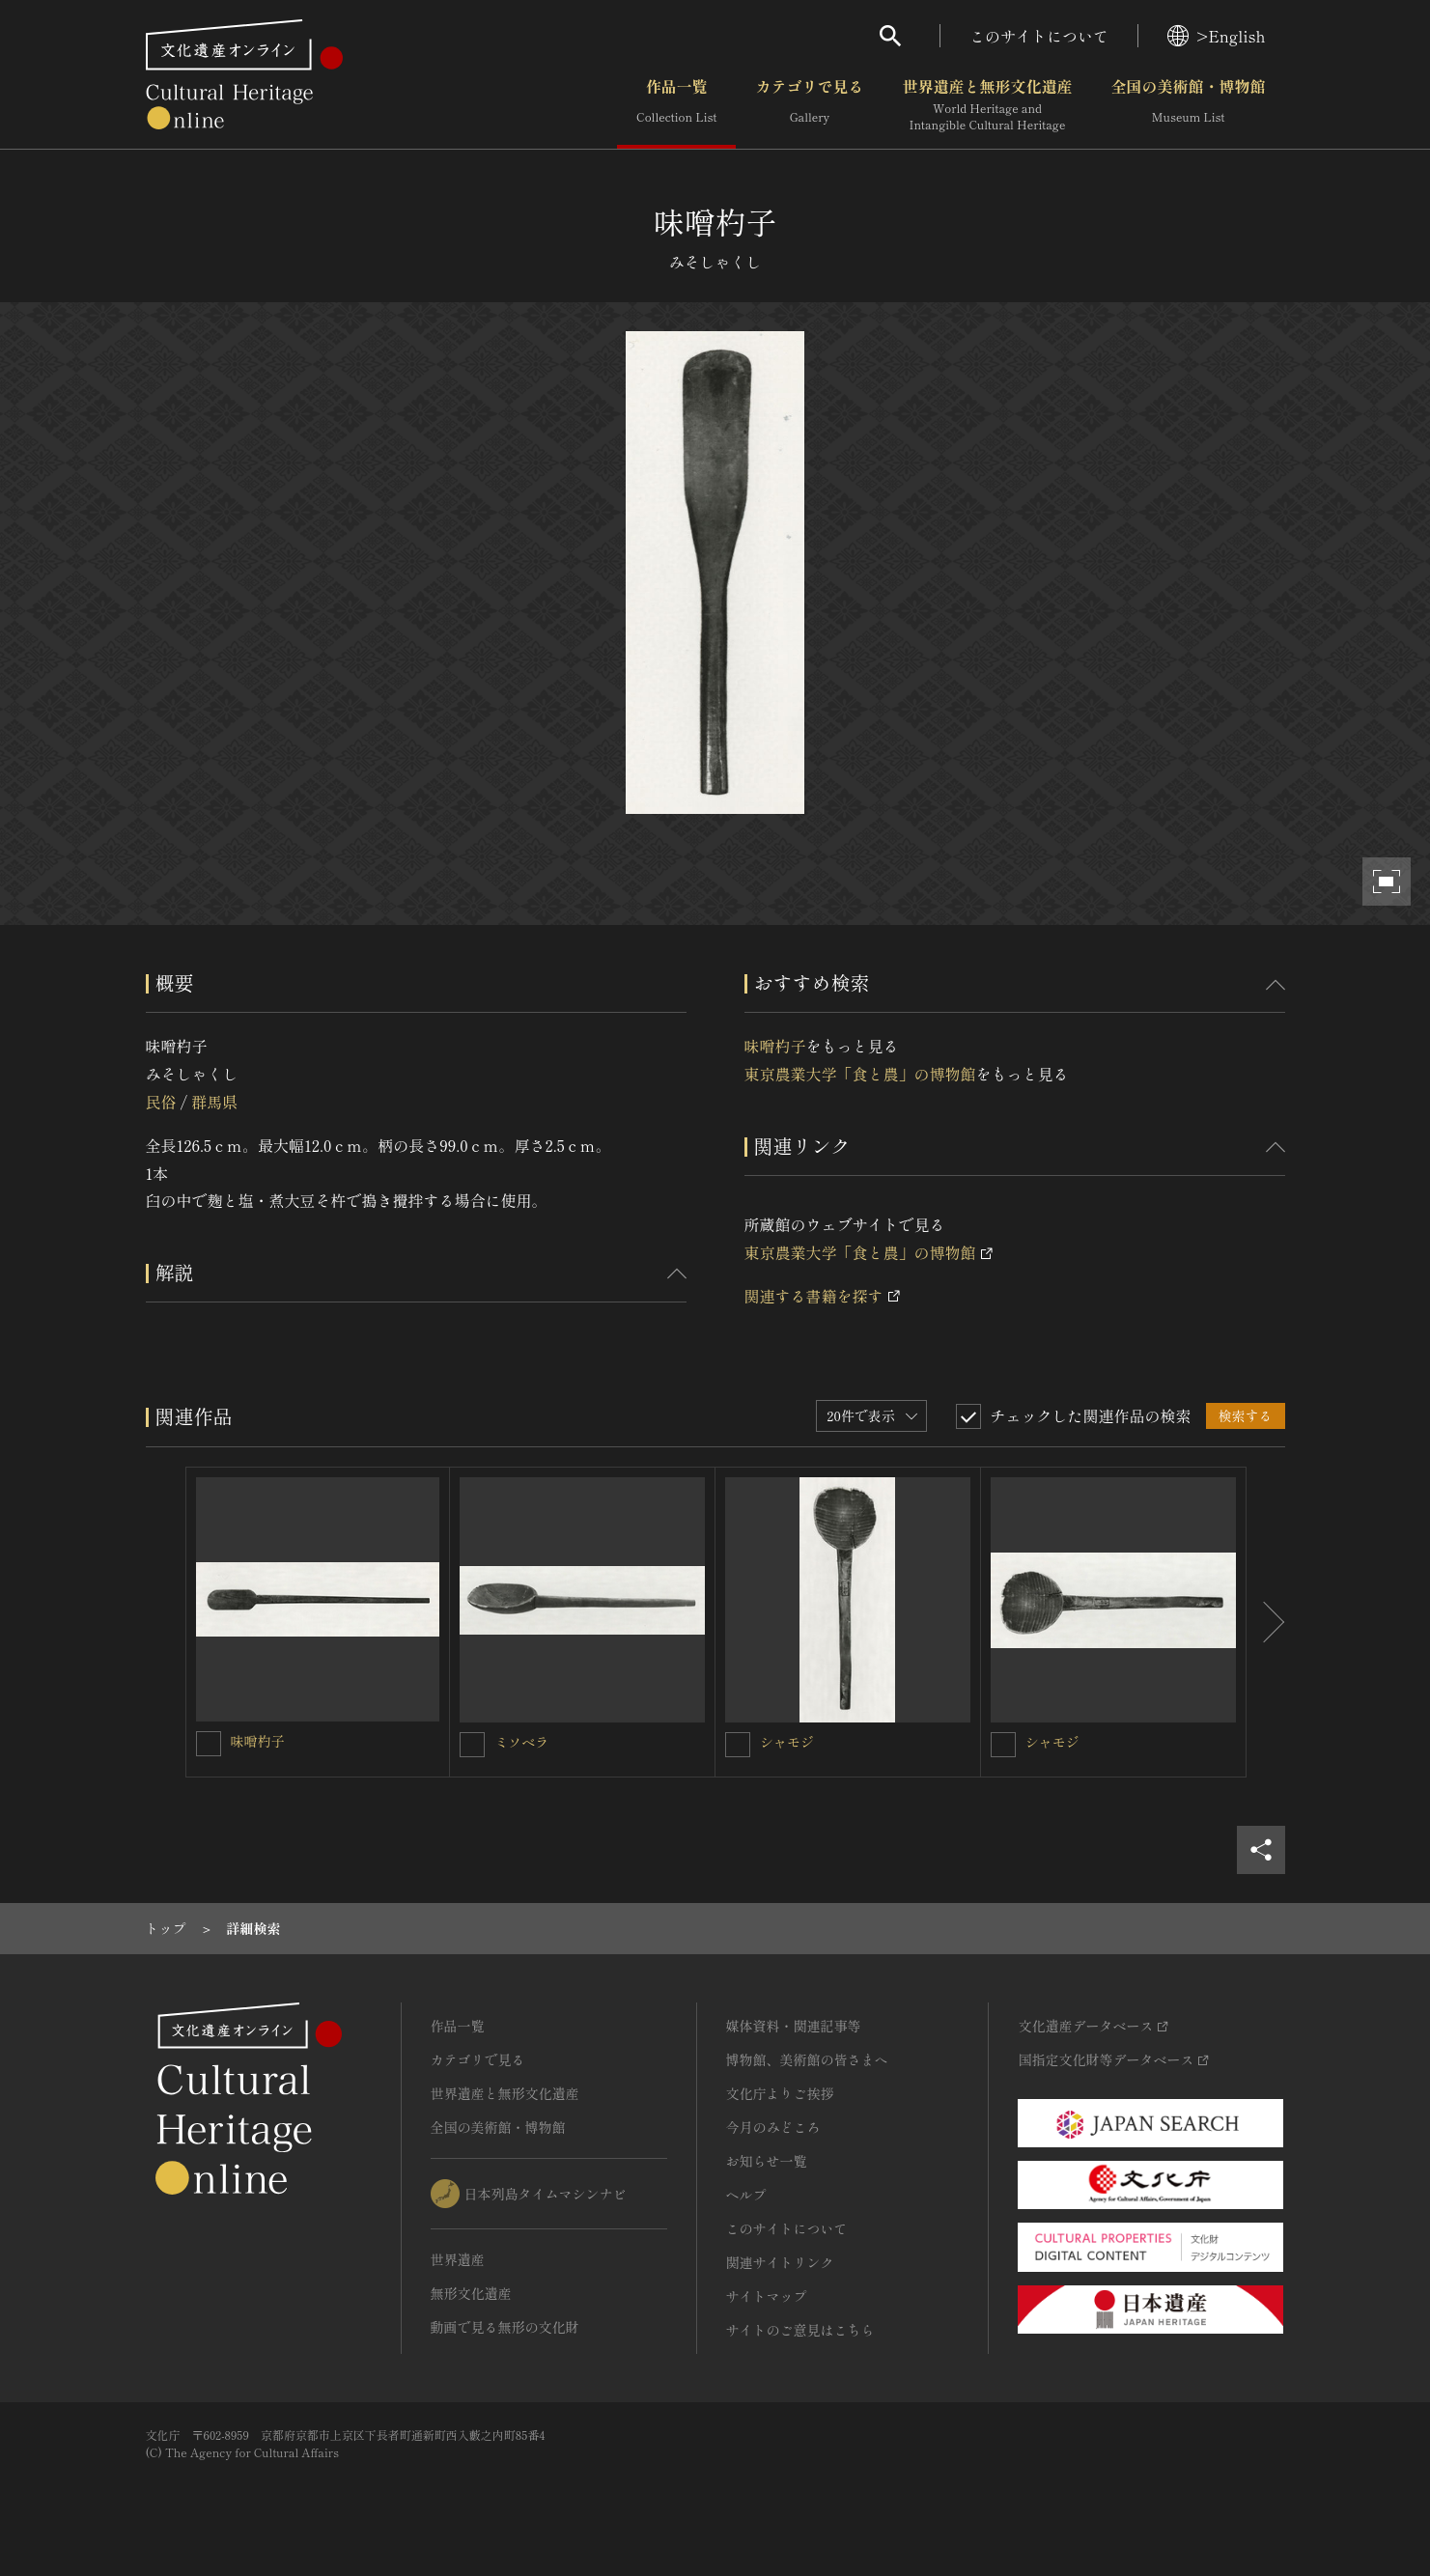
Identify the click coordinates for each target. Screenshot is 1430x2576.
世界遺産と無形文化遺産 (987, 105)
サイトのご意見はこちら (800, 2329)
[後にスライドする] (1266, 1622)
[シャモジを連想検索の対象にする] (737, 1744)
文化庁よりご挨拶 (780, 2093)
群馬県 (214, 1101)
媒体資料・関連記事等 (793, 2025)
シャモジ (787, 1741)
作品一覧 (676, 105)
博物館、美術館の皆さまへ (807, 2059)
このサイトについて (1038, 35)
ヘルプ (746, 2194)
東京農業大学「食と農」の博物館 (860, 1073)
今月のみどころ (773, 2127)
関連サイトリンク (780, 2262)
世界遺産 (458, 2259)
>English (1216, 35)
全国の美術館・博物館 (1187, 105)
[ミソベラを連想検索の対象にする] (472, 1744)
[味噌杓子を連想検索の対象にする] (208, 1743)
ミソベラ (521, 1741)
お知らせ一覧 (766, 2160)
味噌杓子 (775, 1045)
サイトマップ (766, 2296)
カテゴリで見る (809, 105)
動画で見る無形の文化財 (505, 2327)
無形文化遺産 (471, 2293)
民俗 (161, 1101)
